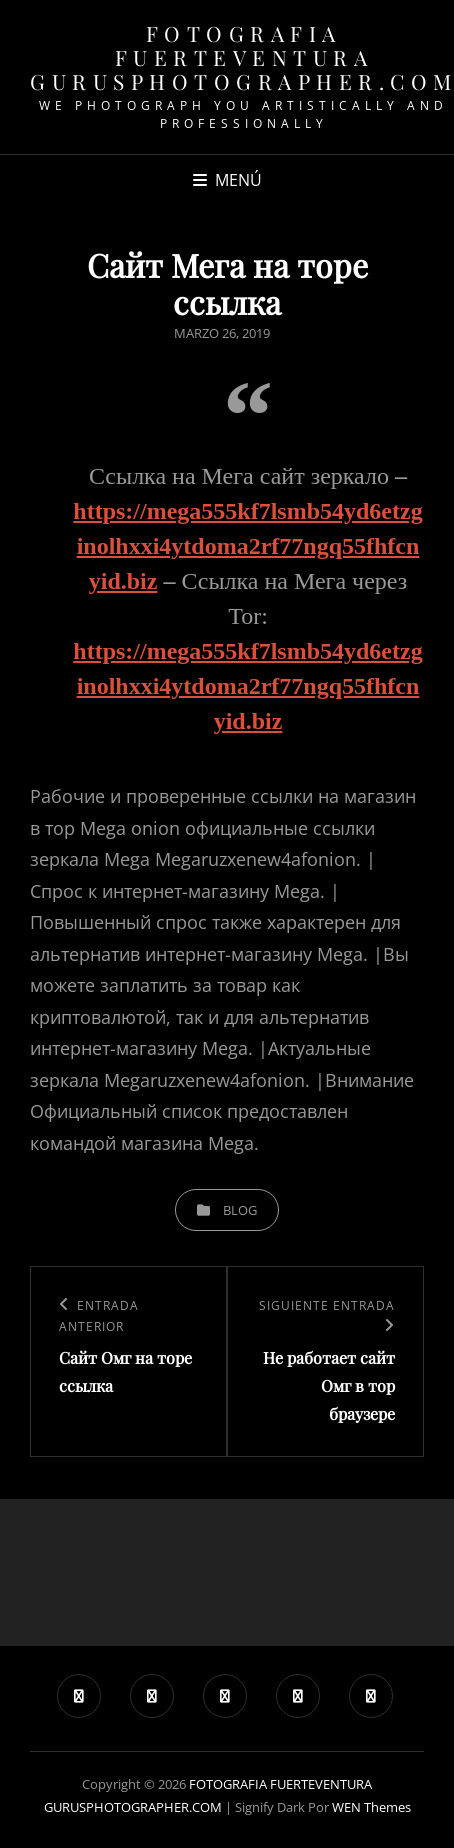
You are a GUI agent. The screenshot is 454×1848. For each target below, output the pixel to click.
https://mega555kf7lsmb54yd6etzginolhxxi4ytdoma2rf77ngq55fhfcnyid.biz (247, 546)
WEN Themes (371, 1807)
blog (240, 1210)
